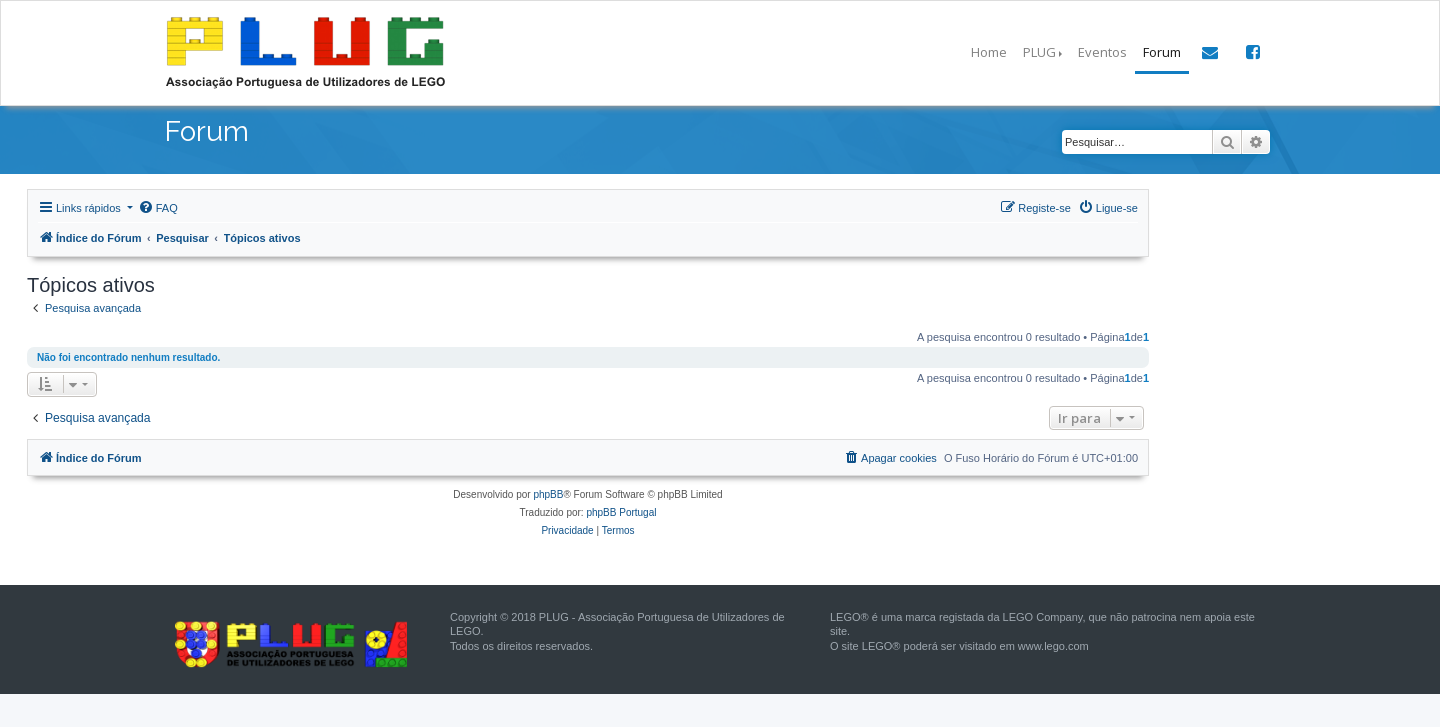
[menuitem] (158, 208)
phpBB (548, 494)
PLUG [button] (1039, 52)
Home (989, 52)
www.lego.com (1053, 646)
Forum (1162, 52)
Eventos (1102, 52)
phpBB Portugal (621, 512)
